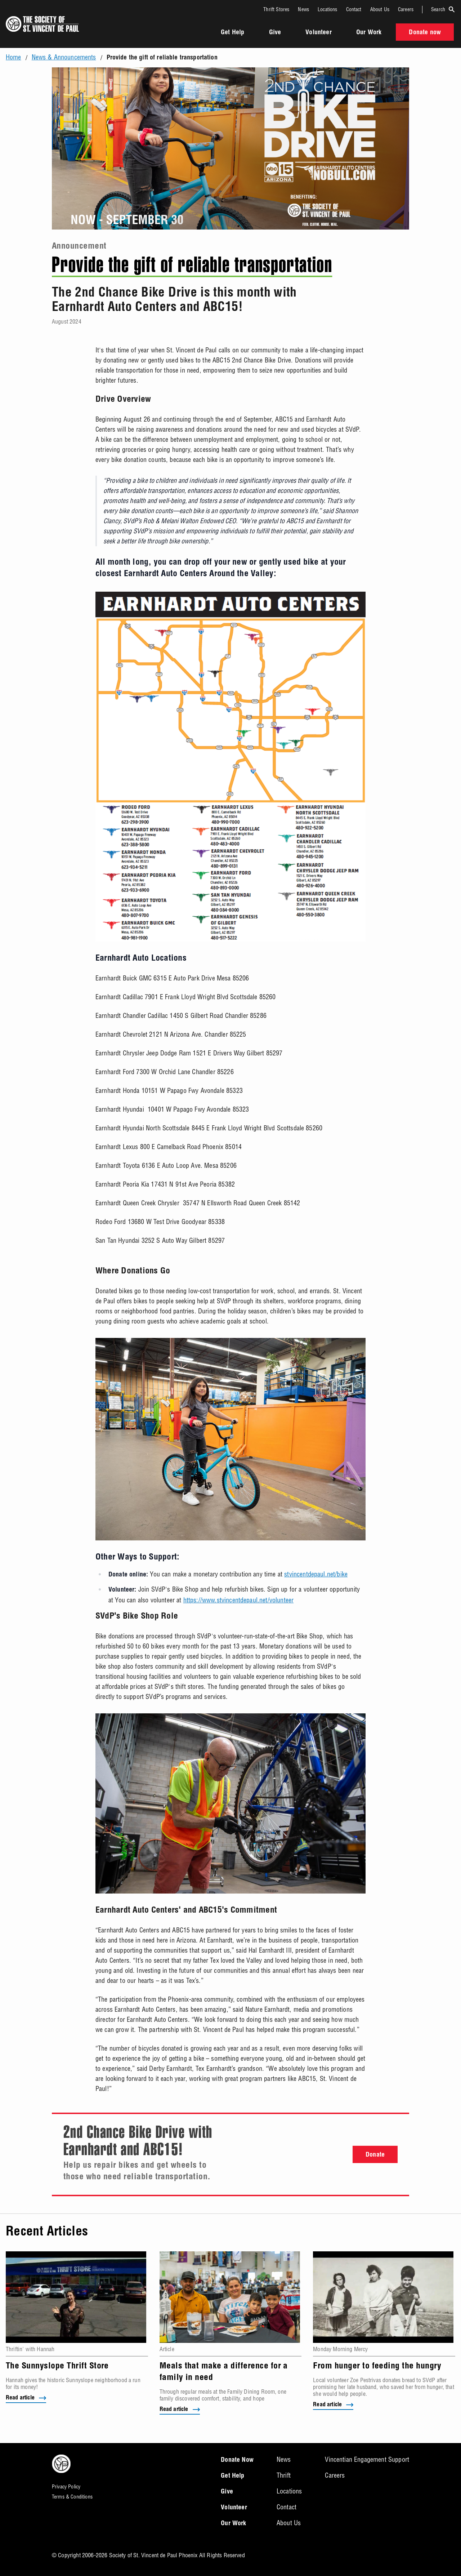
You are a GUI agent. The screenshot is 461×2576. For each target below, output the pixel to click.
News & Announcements (64, 57)
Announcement (79, 247)
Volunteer (318, 33)
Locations (327, 9)
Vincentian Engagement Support (367, 2459)
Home (13, 57)
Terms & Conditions (72, 2496)
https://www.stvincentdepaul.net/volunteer (238, 1600)
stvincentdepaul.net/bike (316, 1574)
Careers (405, 9)
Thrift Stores (276, 9)
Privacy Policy (66, 2486)
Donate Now (237, 2460)
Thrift (284, 2475)
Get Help (232, 33)
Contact (354, 9)
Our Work (368, 33)
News (303, 9)
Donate (375, 2155)
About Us (379, 9)
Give (275, 33)
